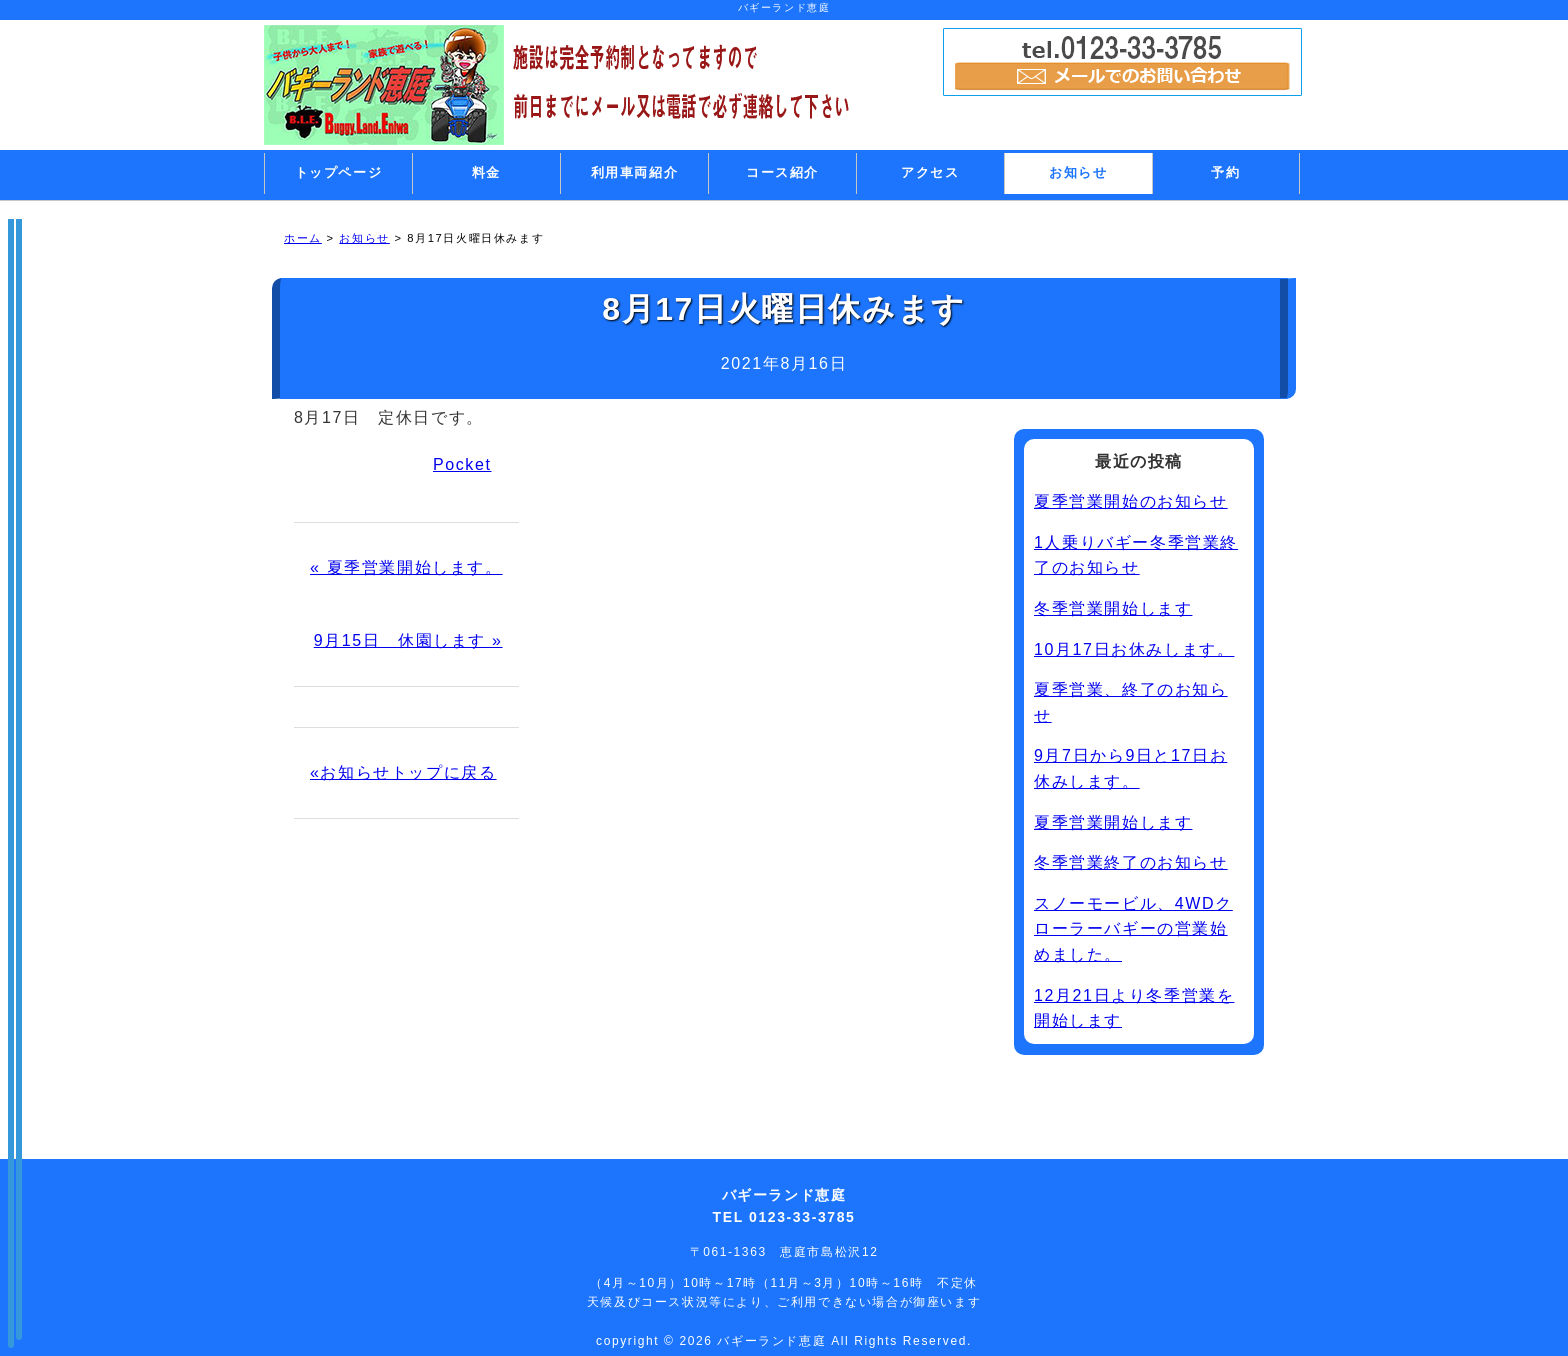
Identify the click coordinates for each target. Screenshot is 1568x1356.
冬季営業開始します (1113, 608)
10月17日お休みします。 (1134, 649)
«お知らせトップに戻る (403, 772)
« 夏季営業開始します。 (406, 567)
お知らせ (1078, 172)
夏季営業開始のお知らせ (1131, 501)
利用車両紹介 (635, 172)
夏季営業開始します (1113, 822)
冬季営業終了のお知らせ (1131, 862)
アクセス (930, 172)
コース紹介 (782, 172)
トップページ (339, 172)
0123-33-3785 (802, 1217)
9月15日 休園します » (408, 640)
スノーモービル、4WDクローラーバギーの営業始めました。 (1133, 929)
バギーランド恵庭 (774, 1341)
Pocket (462, 464)
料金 (486, 172)
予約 (1225, 172)
